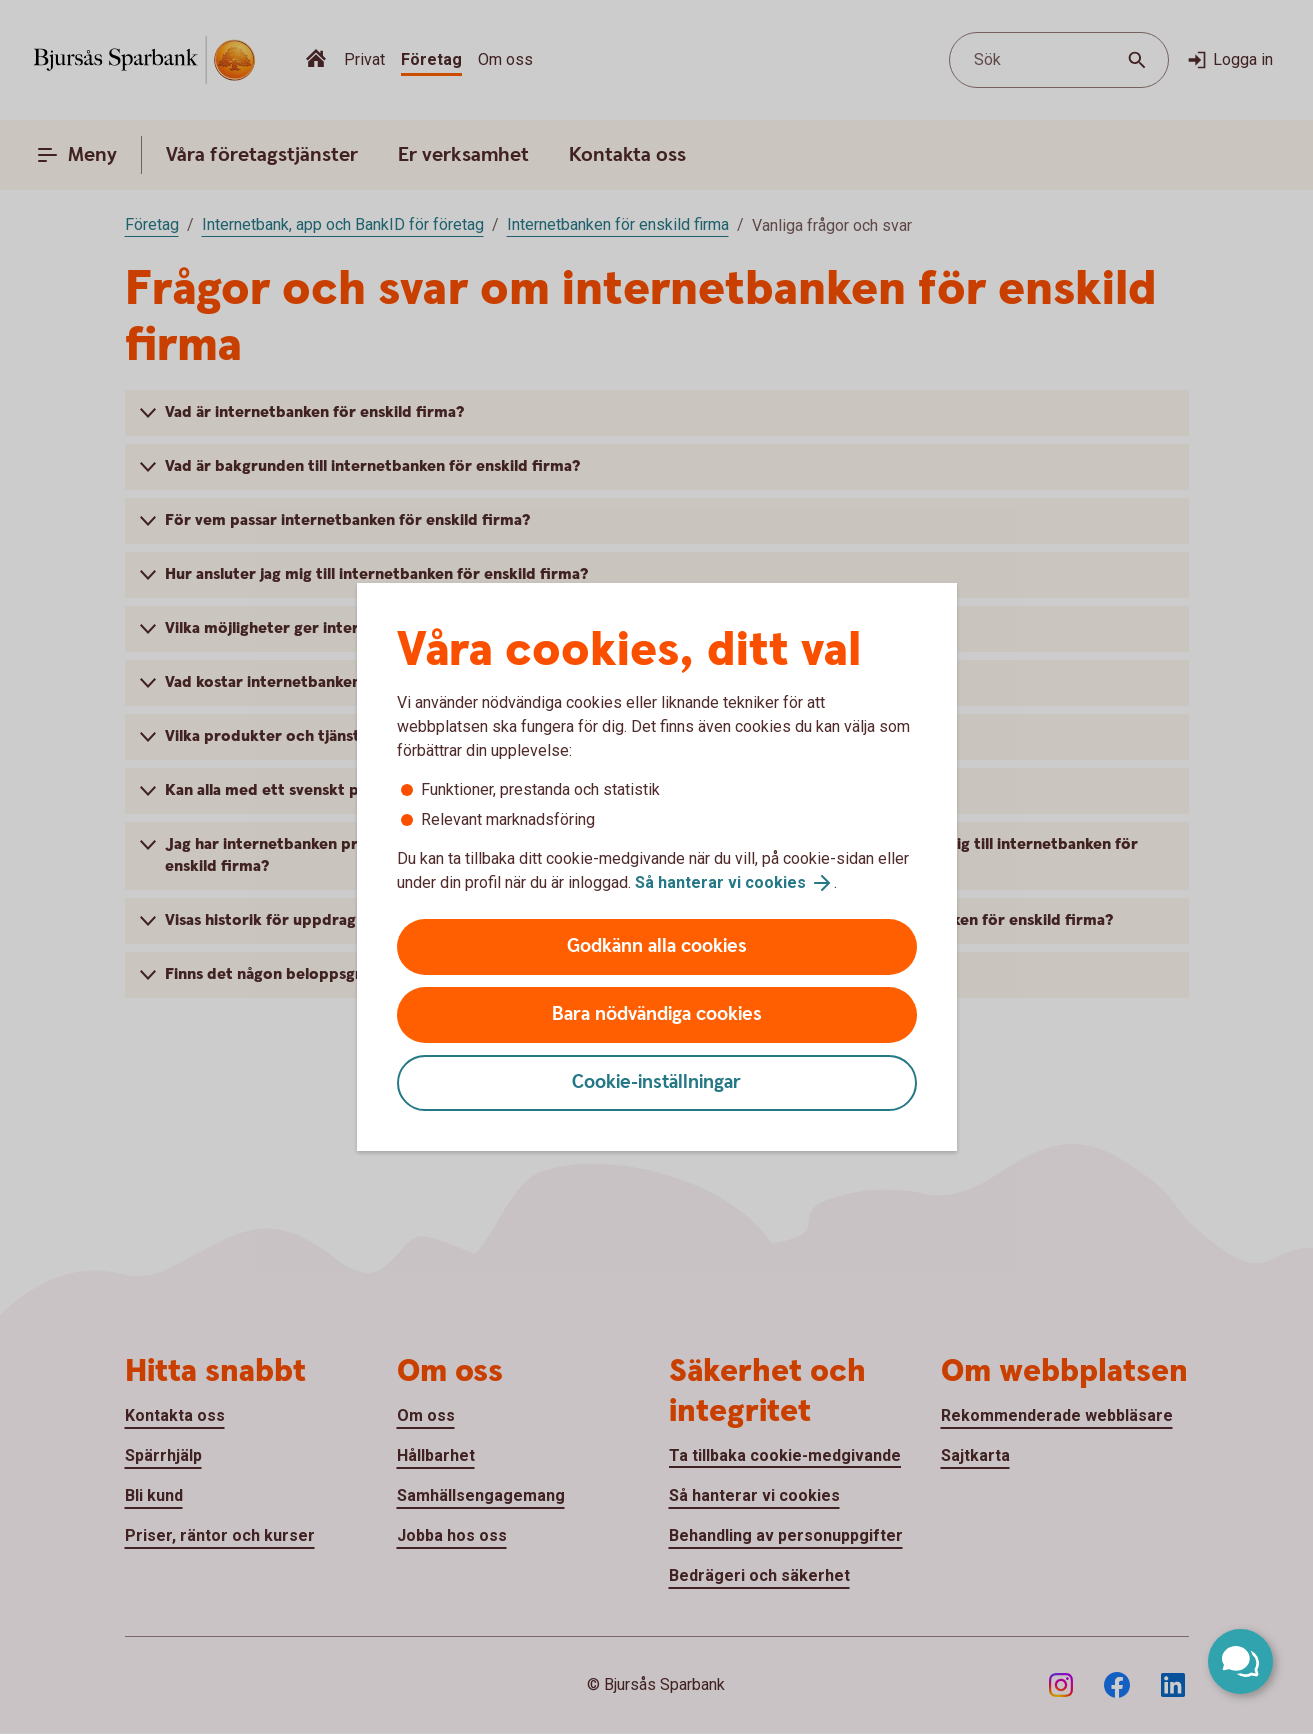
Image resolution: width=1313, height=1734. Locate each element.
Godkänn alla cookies (657, 946)
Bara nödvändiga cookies (657, 1014)
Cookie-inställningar (656, 1082)
